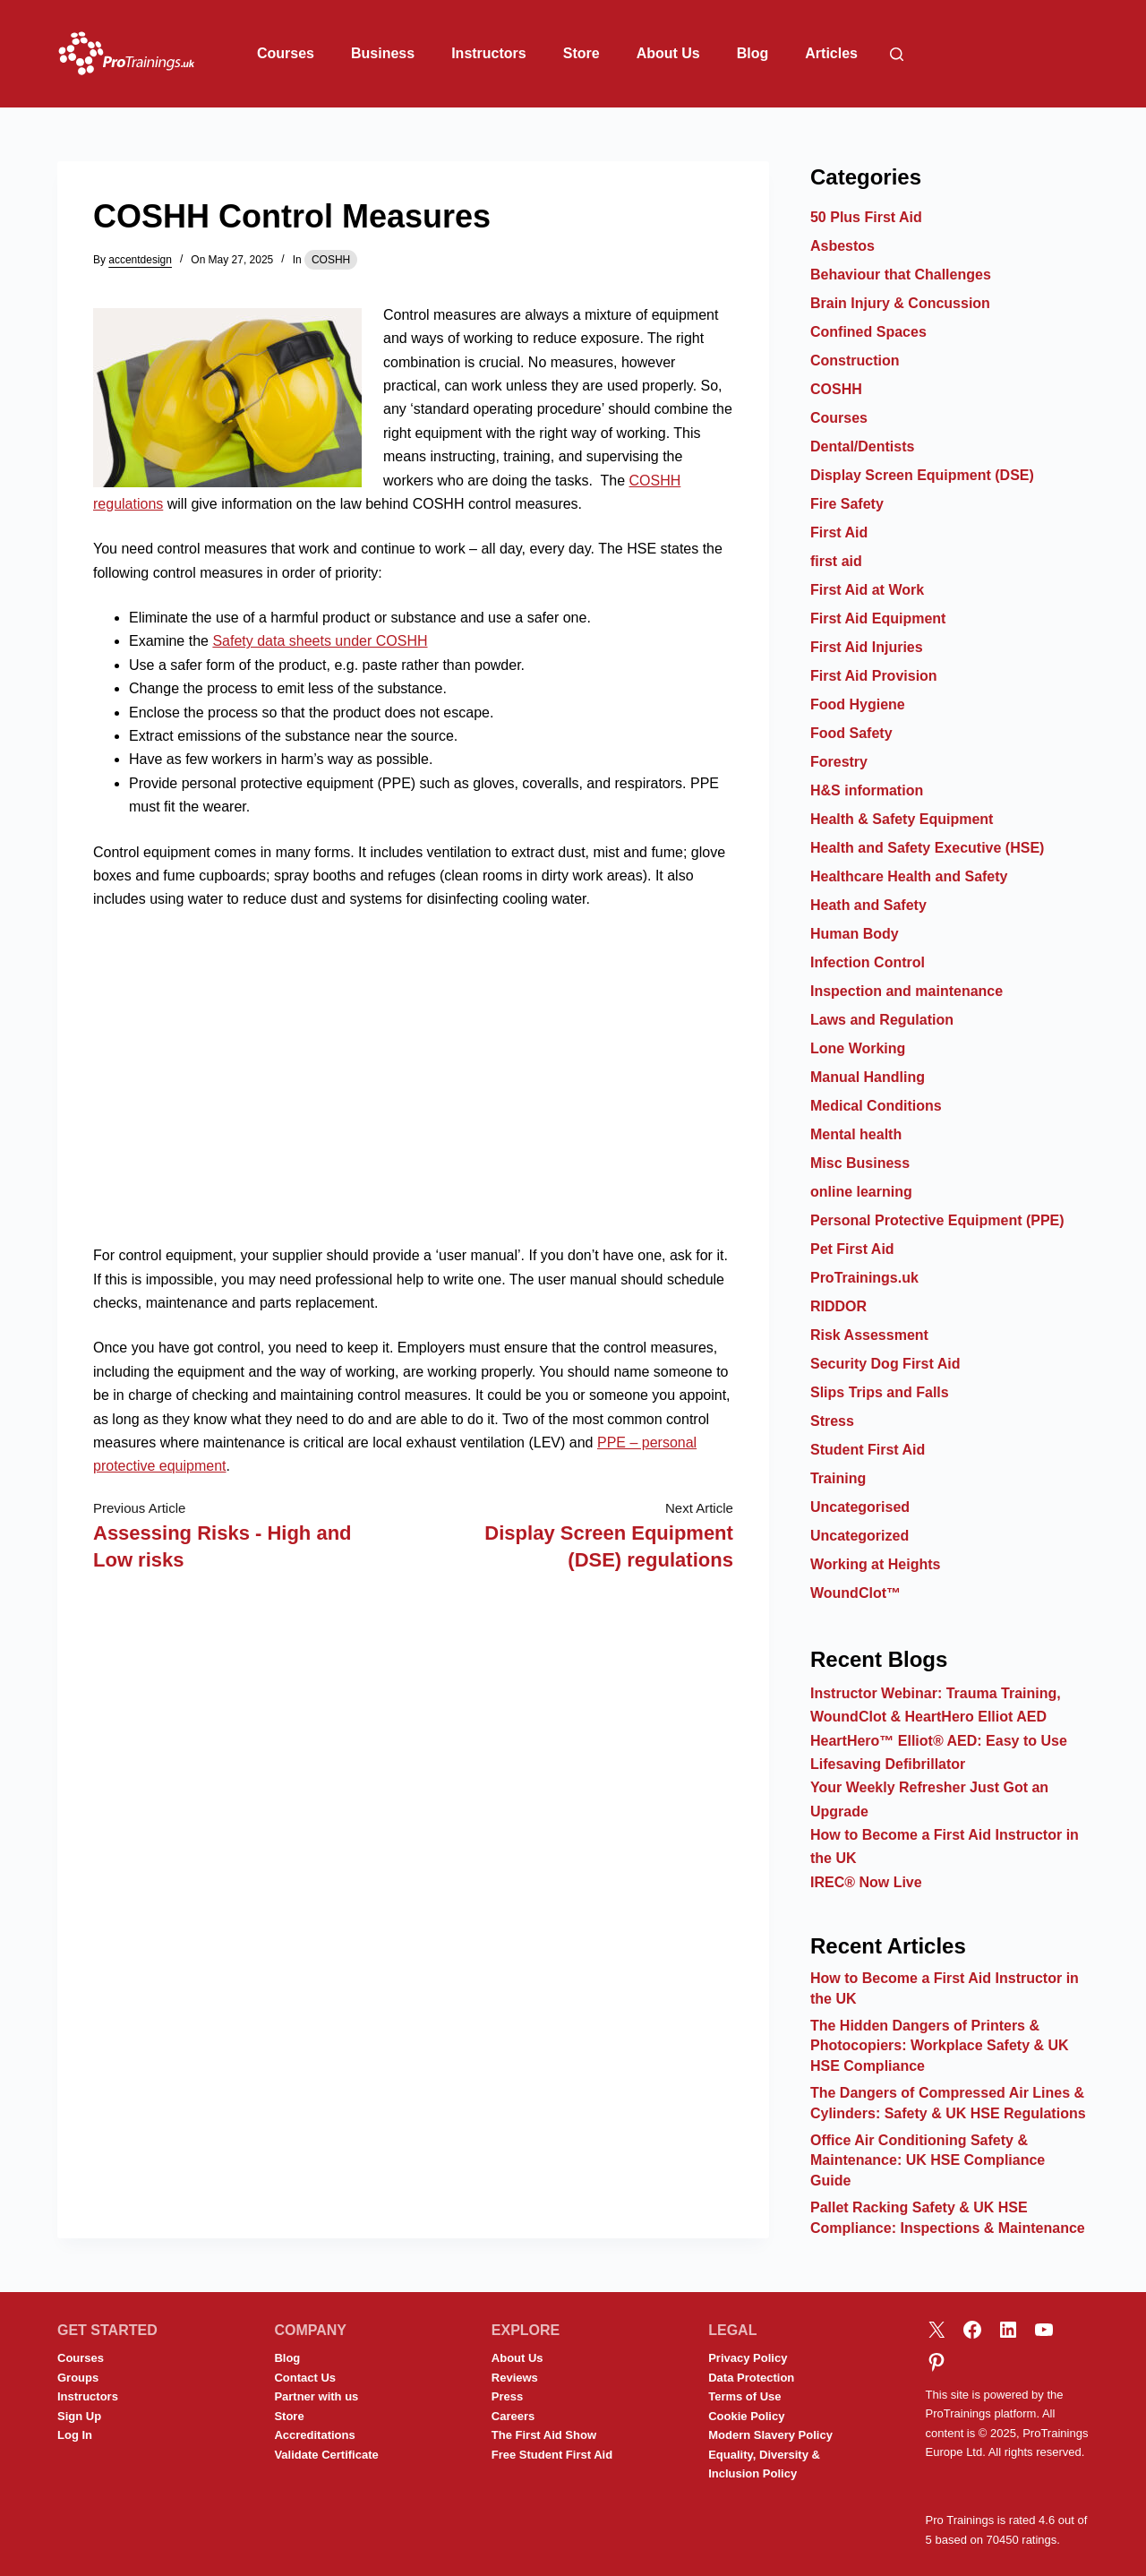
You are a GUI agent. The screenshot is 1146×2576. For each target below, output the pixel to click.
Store (581, 53)
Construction (855, 360)
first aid (836, 561)
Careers (513, 2416)
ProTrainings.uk (864, 1277)
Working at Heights (875, 1564)
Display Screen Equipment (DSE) (922, 475)
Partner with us (316, 2396)
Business (383, 53)
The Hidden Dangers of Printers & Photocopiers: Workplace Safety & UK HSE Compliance (939, 2046)
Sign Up (79, 2416)
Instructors (488, 53)
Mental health (856, 1134)
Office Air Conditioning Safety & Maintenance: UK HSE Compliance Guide (927, 2160)
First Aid (839, 532)
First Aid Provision (873, 675)
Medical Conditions (876, 1105)
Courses (285, 53)
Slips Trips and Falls (879, 1392)
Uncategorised (860, 1507)
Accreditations (314, 2435)
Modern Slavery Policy (770, 2435)
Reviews (515, 2377)
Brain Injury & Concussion (900, 303)
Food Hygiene (857, 704)
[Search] (896, 54)
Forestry (839, 761)
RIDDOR (838, 1306)
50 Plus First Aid (866, 217)
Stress (832, 1421)
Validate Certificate (326, 2454)
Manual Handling (867, 1077)
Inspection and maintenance (906, 991)
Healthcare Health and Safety (909, 876)
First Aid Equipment (877, 618)
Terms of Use (744, 2396)
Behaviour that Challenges (900, 274)
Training (838, 1478)
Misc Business (860, 1163)
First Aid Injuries (866, 647)
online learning (861, 1191)
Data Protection (751, 2377)
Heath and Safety (868, 905)
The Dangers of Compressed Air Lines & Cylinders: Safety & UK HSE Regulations (948, 2102)
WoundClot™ (855, 1593)
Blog (753, 53)
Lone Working (857, 1048)
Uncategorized (859, 1535)
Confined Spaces (868, 331)
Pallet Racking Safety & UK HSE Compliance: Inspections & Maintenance (947, 2217)
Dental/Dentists (862, 446)
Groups (77, 2377)
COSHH (331, 259)
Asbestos (842, 245)
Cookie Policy (746, 2416)
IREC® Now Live (866, 1882)
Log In (74, 2435)
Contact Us (305, 2377)
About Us (668, 53)
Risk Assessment (869, 1335)
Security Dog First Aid (885, 1363)
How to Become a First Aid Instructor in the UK (944, 1988)
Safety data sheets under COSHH (319, 640)
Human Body (854, 933)
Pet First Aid (852, 1249)
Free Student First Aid (552, 2454)
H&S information (866, 790)
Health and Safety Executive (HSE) (927, 847)
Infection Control (867, 962)
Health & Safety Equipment (901, 819)
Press (507, 2396)
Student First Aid (867, 1449)
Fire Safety (847, 503)
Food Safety (851, 733)
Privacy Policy (747, 2358)
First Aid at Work (867, 589)
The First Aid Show (544, 2435)
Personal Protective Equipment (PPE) (937, 1220)
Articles (831, 53)
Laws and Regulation (882, 1019)
